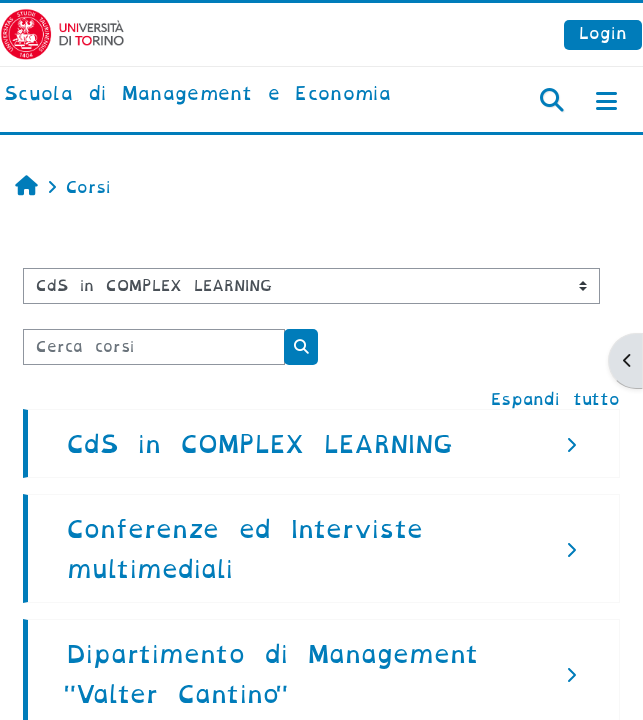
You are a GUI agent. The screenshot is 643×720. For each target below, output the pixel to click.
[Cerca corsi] (154, 347)
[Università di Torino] (62, 33)
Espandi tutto (555, 399)
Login (603, 33)
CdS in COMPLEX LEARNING (260, 444)
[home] (197, 95)
